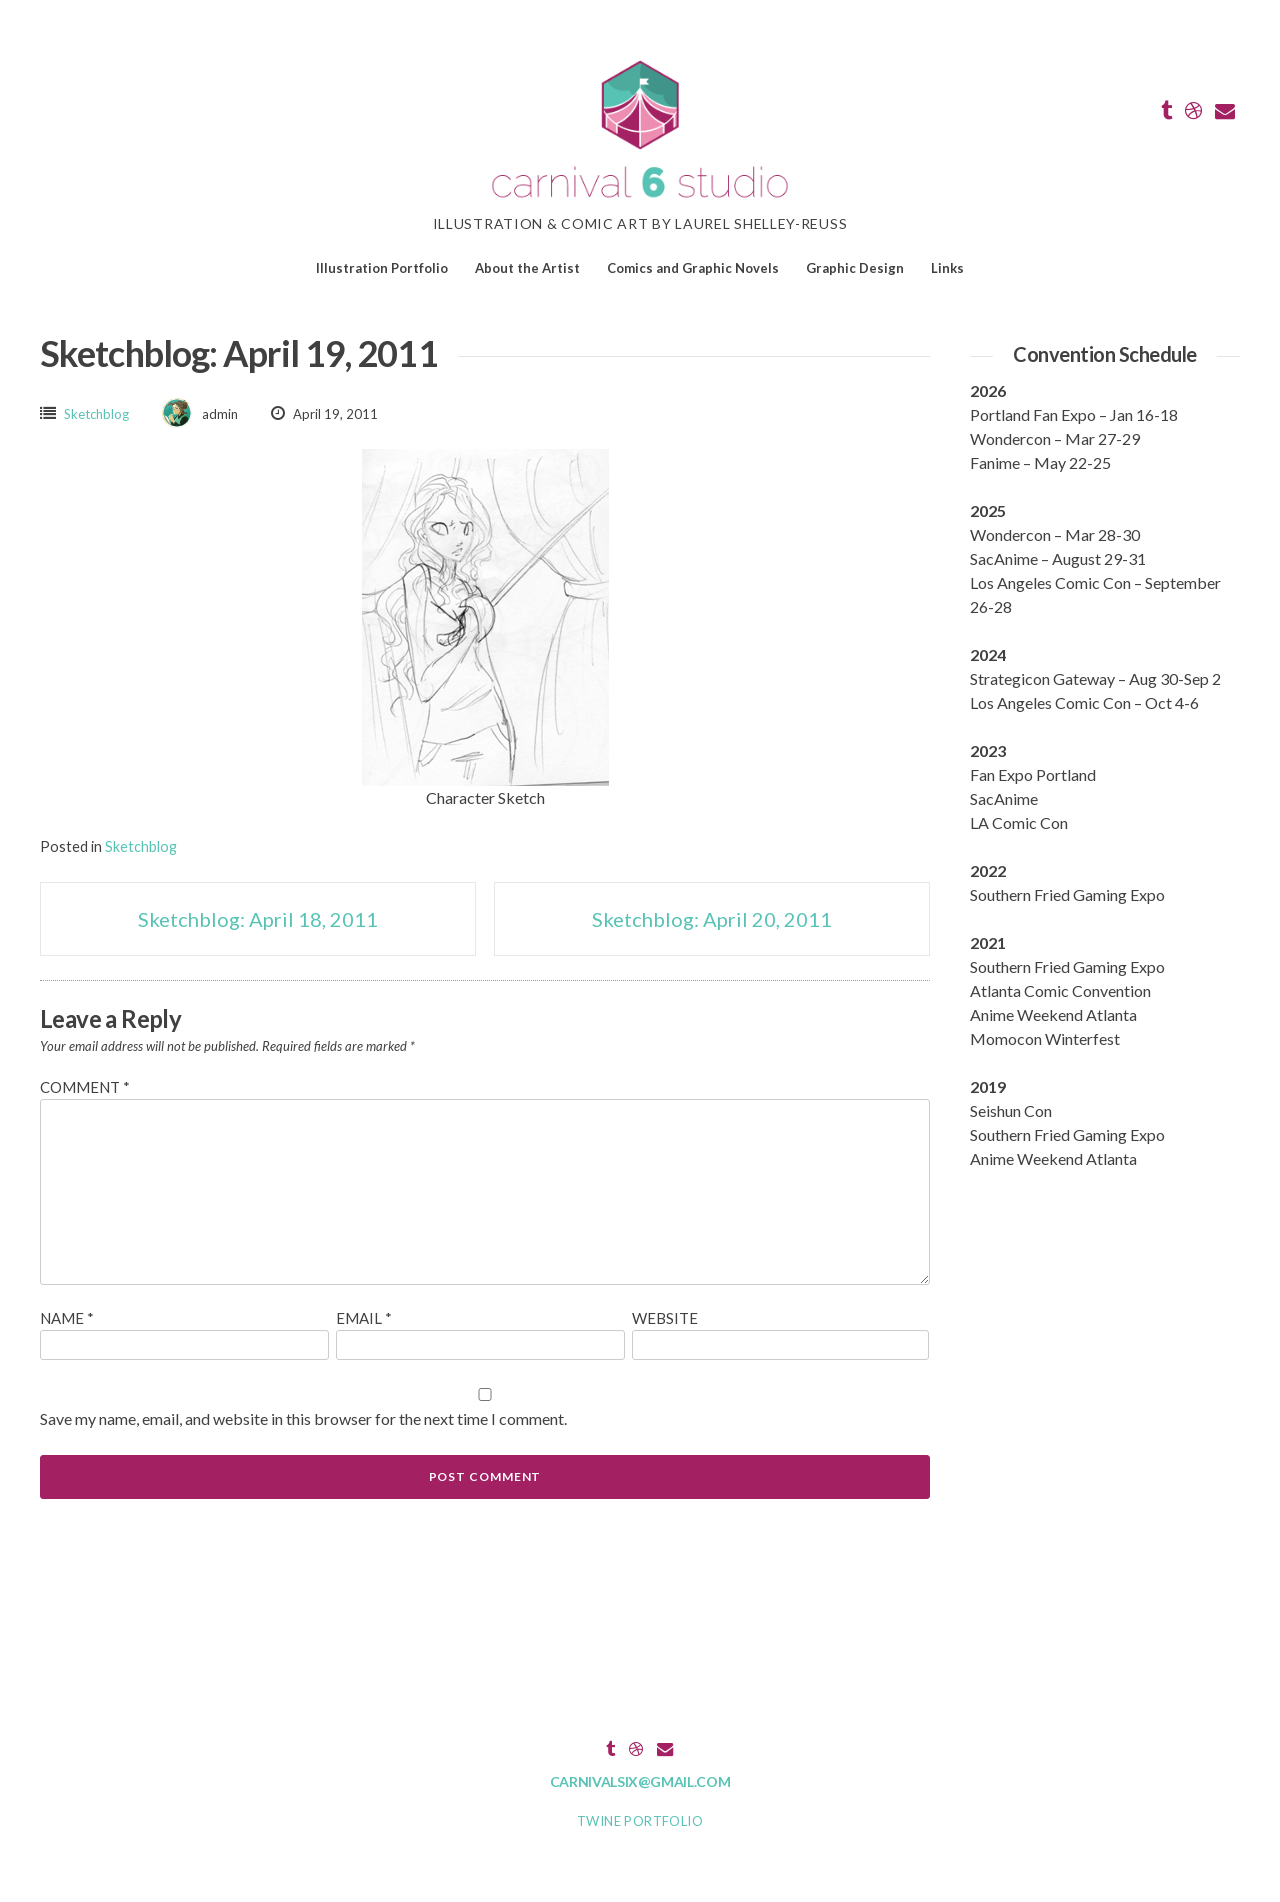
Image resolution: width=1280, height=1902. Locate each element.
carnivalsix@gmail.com (640, 1781)
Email (364, 1318)
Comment (85, 1087)
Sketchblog (96, 414)
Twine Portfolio (640, 1821)
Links (947, 268)
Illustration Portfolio (382, 268)
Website (665, 1318)
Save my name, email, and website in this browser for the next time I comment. (303, 1418)
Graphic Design (855, 268)
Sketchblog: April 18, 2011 (258, 919)
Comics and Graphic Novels (693, 268)
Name (67, 1318)
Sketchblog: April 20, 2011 (712, 919)
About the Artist (527, 268)
